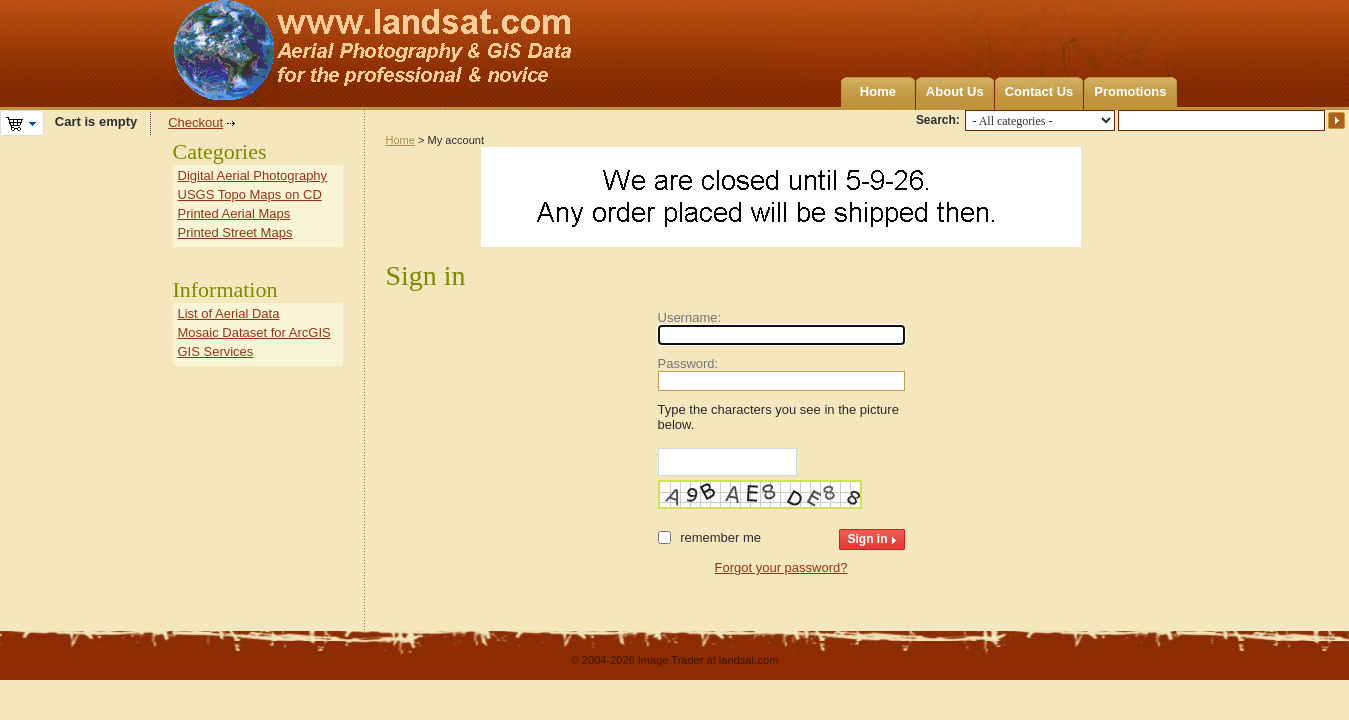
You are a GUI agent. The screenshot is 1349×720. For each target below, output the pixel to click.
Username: (690, 317)
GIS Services (216, 351)
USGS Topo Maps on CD (250, 194)
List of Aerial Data (229, 313)
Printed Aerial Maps (234, 213)
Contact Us (1039, 91)
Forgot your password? (781, 567)
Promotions (1130, 91)
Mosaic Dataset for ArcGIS (254, 332)
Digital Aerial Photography (253, 175)
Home (878, 91)
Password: (688, 363)
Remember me (720, 537)
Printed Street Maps (235, 232)
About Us (955, 91)
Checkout (195, 122)
